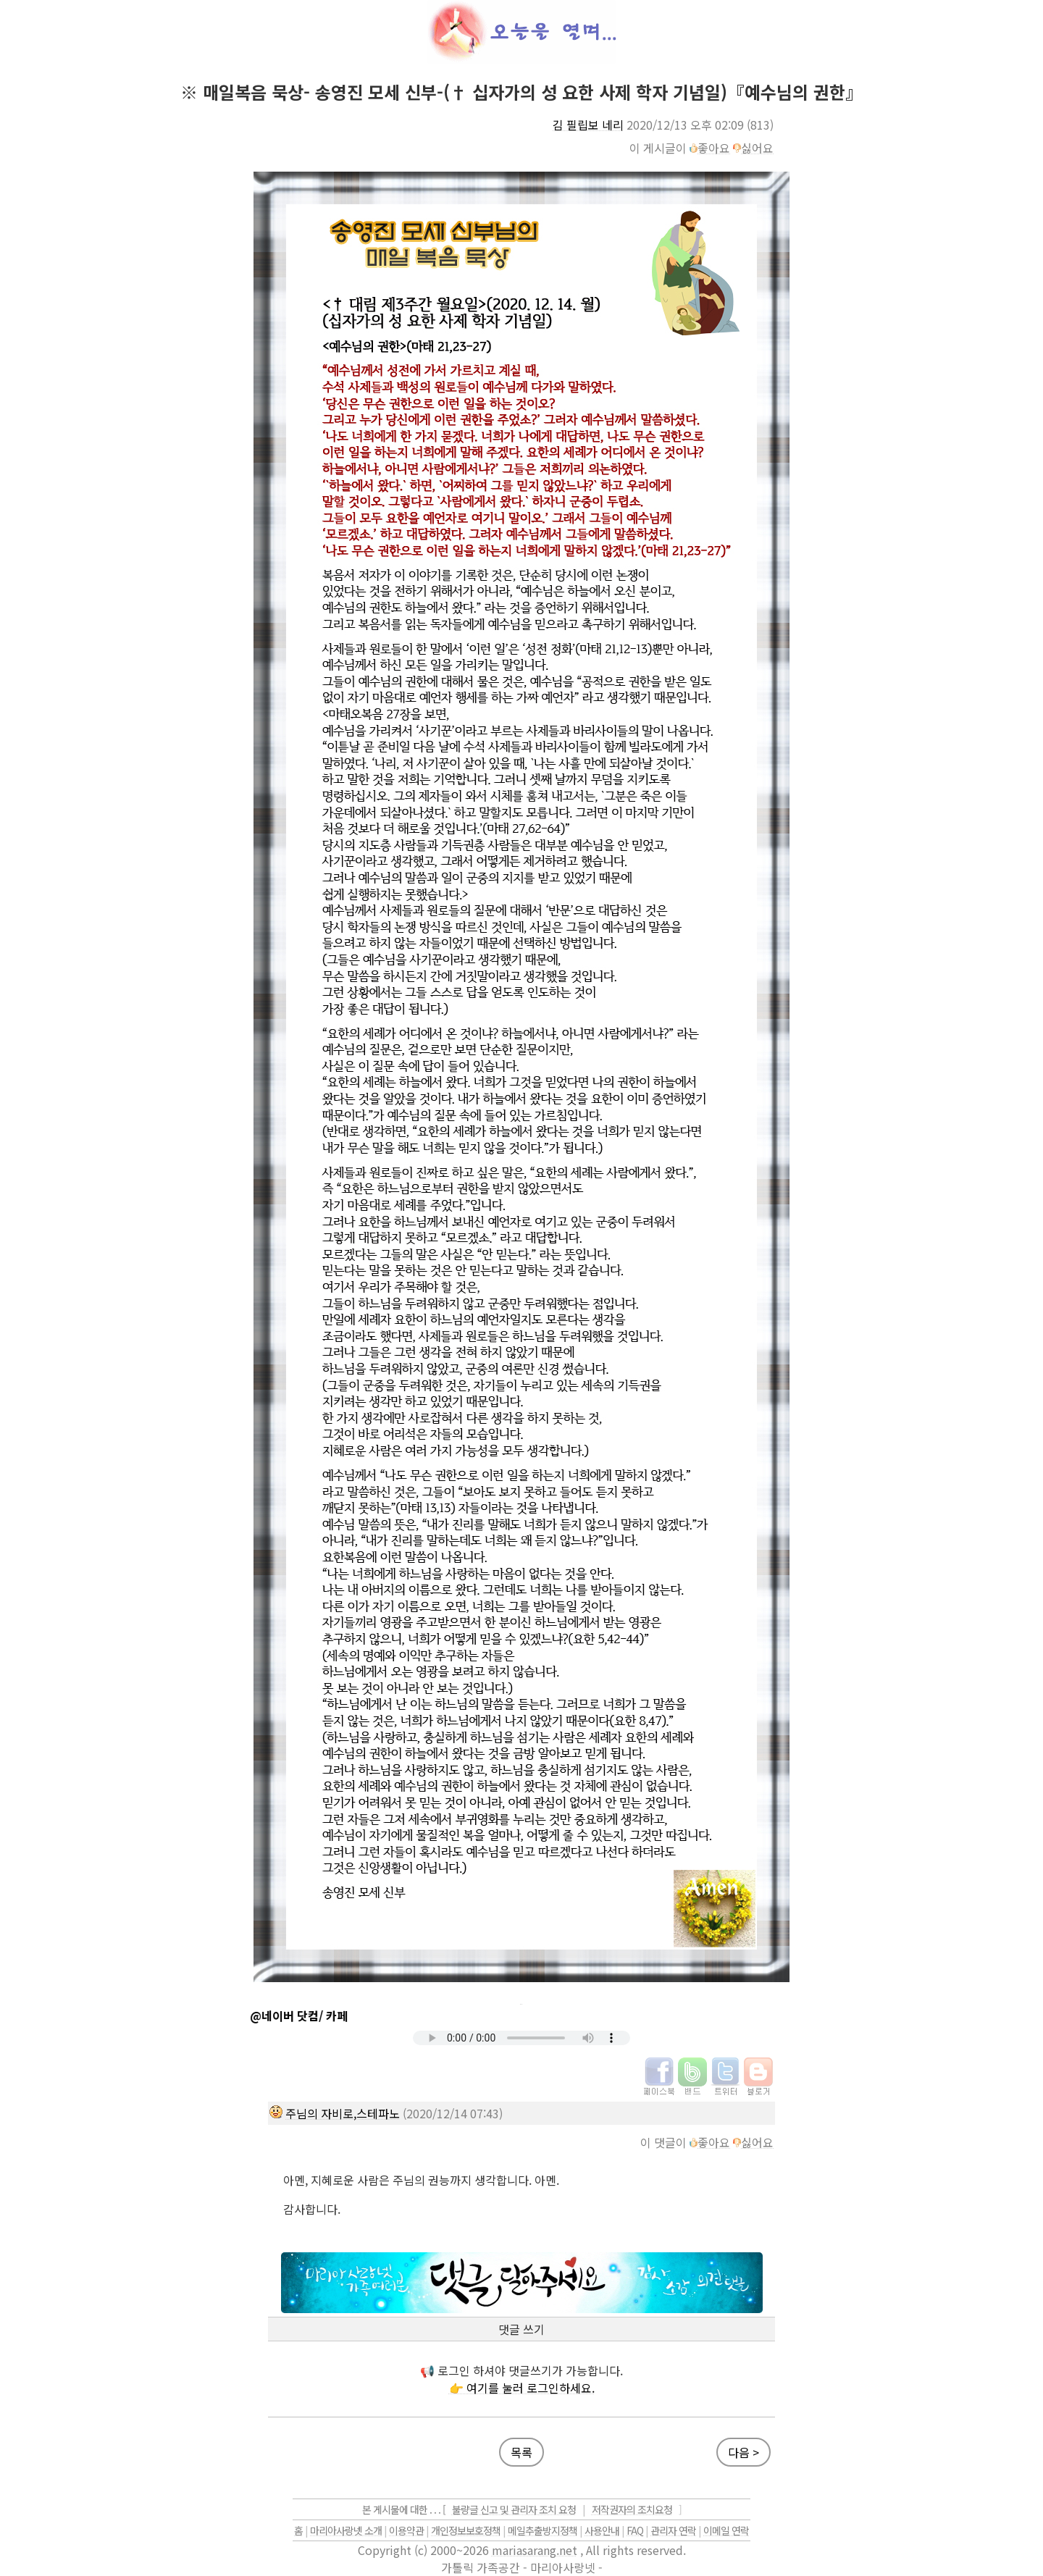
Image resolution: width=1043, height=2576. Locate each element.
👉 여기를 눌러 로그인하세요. (522, 2387)
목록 (521, 2452)
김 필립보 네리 (588, 124)
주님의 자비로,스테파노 (342, 2113)
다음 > (743, 2452)
